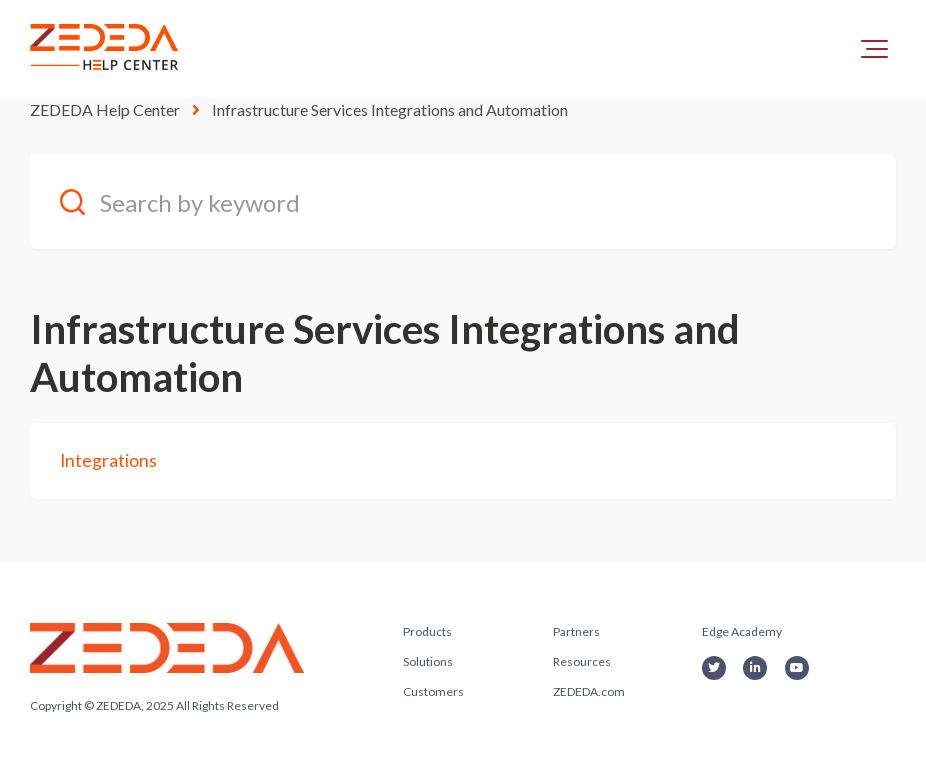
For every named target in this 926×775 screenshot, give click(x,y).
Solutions (428, 661)
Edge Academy (742, 631)
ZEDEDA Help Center (105, 109)
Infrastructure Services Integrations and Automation (390, 109)
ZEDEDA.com (589, 691)
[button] (874, 49)
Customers (433, 691)
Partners (576, 631)
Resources (582, 661)
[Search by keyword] (463, 201)
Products (427, 631)
